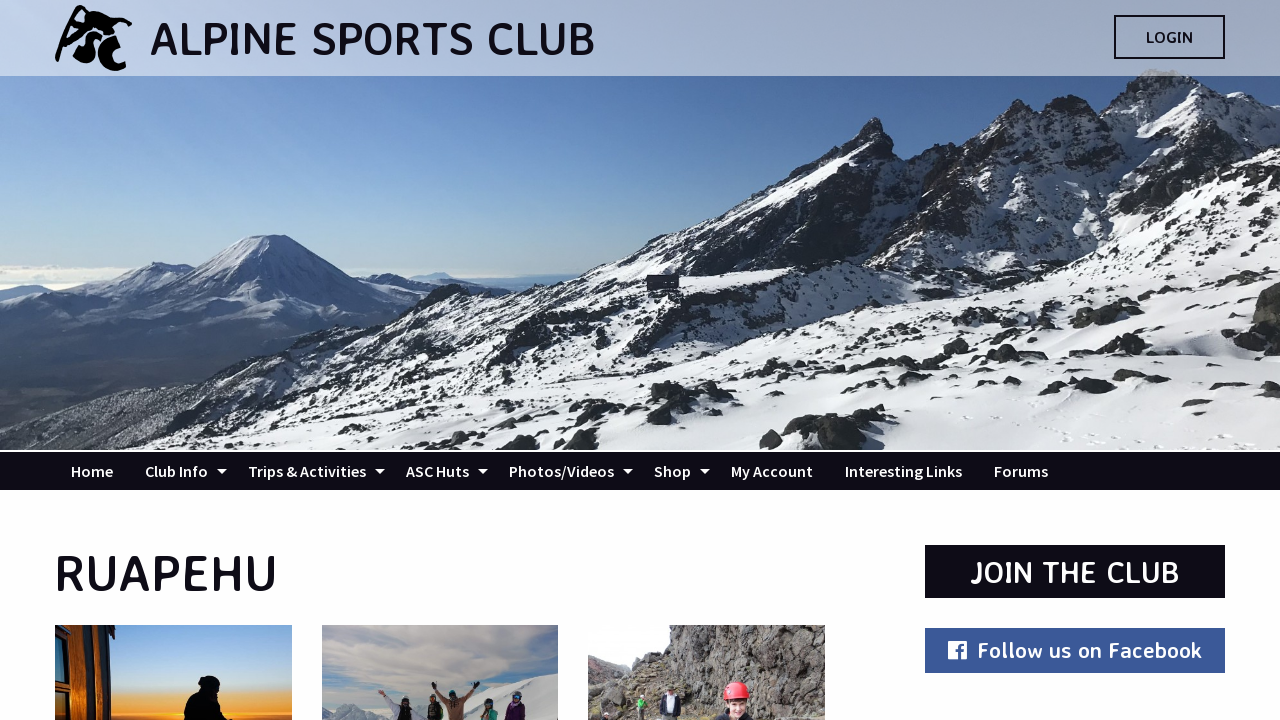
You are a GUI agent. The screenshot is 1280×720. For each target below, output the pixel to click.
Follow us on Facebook (1075, 649)
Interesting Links (903, 471)
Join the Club (1075, 571)
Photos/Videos (561, 471)
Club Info (176, 471)
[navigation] (640, 471)
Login (1169, 37)
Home (92, 471)
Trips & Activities (307, 471)
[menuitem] (92, 471)
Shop (672, 471)
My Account (772, 471)
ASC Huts (437, 471)
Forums (1021, 471)
